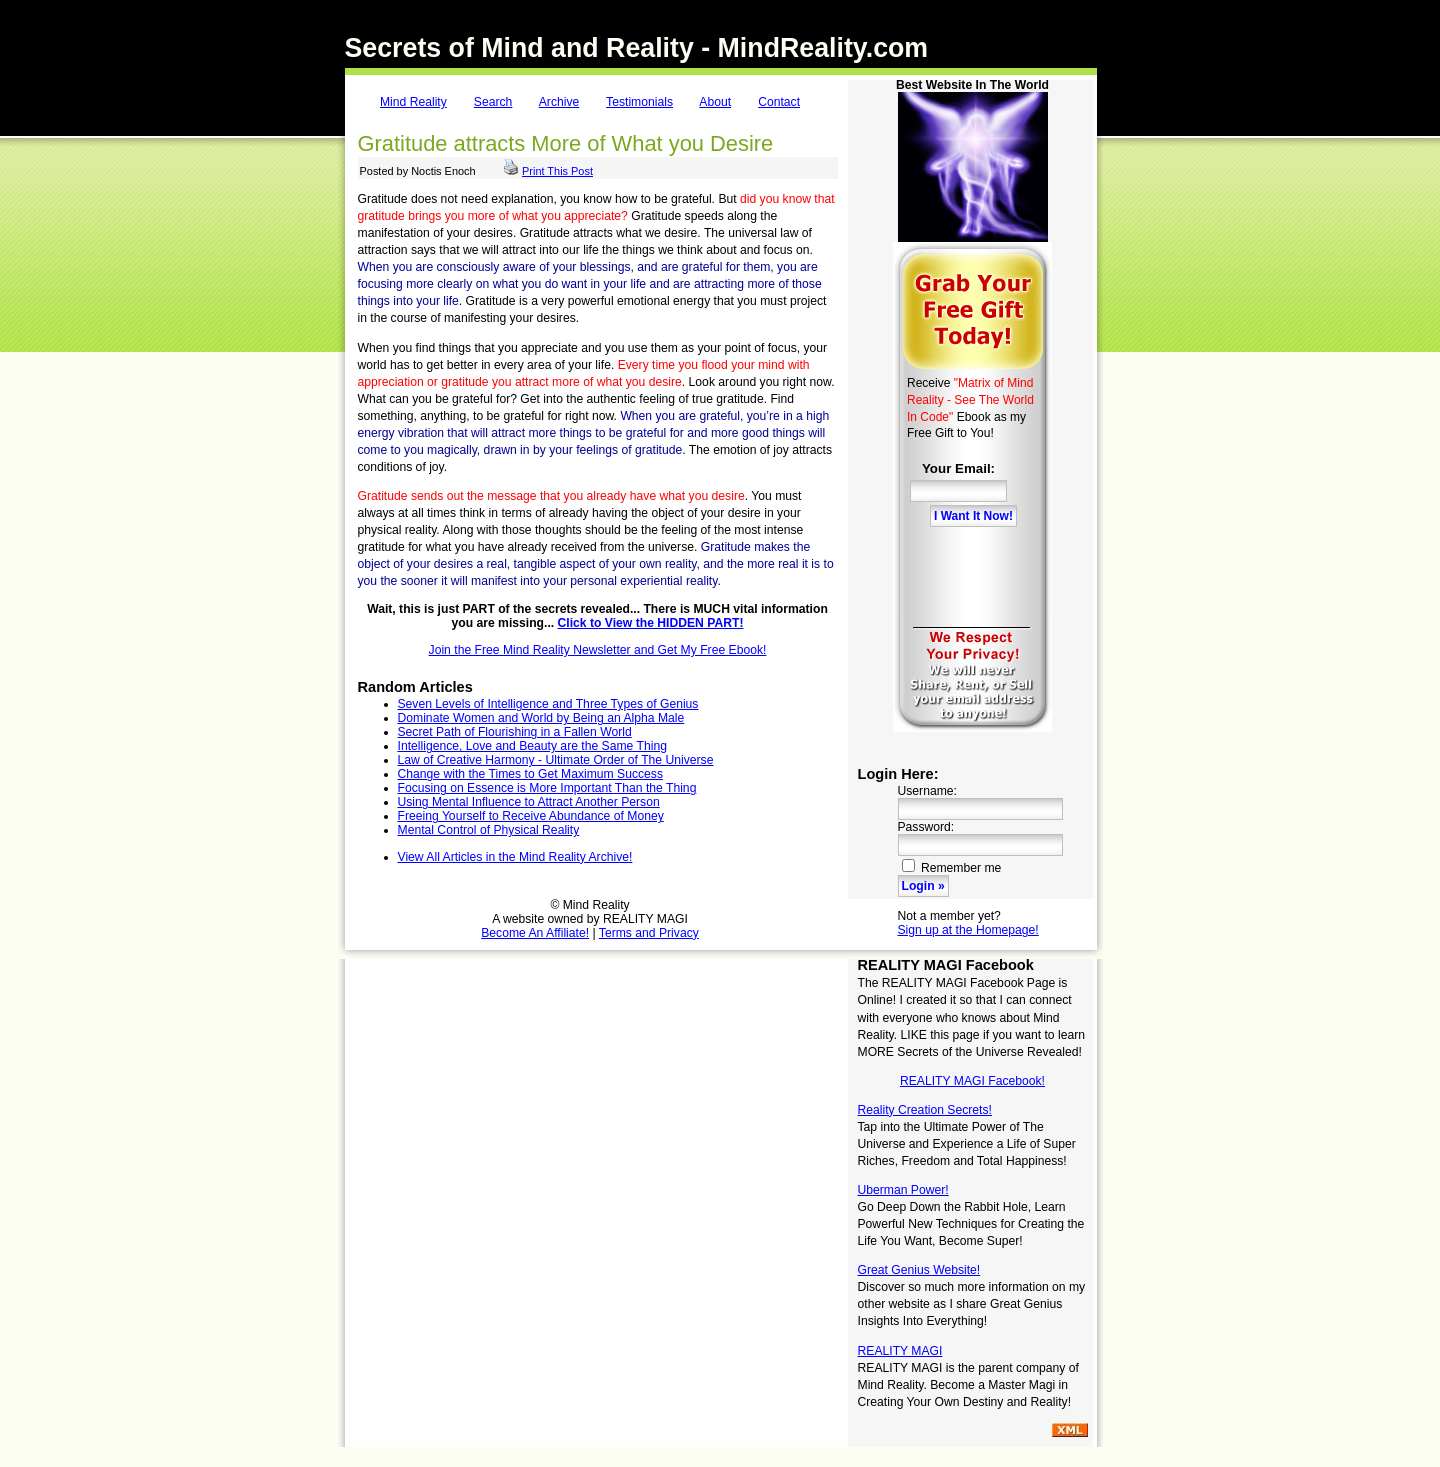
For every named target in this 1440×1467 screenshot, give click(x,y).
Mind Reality (413, 102)
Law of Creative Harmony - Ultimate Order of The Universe (556, 760)
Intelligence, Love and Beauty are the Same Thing (532, 746)
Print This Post (557, 171)
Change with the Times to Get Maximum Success (531, 774)
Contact (779, 102)
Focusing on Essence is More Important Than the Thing (547, 788)
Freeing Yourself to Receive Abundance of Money (531, 816)
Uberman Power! (903, 1190)
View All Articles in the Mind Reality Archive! (515, 857)
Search (493, 102)
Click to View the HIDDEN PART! (651, 623)
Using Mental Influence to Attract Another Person (529, 802)
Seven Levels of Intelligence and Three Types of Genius (548, 704)
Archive (559, 102)
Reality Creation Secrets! (925, 1110)
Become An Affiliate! (535, 933)
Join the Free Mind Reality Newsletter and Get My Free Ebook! (598, 650)
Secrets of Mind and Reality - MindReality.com (637, 48)
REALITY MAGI (900, 1351)
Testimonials (639, 102)
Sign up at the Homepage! (968, 930)
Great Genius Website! (919, 1270)
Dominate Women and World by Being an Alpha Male (541, 718)
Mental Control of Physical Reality (489, 830)
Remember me (952, 868)
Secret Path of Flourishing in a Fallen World (515, 732)
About (715, 102)
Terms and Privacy (649, 933)
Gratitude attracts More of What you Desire (566, 143)
